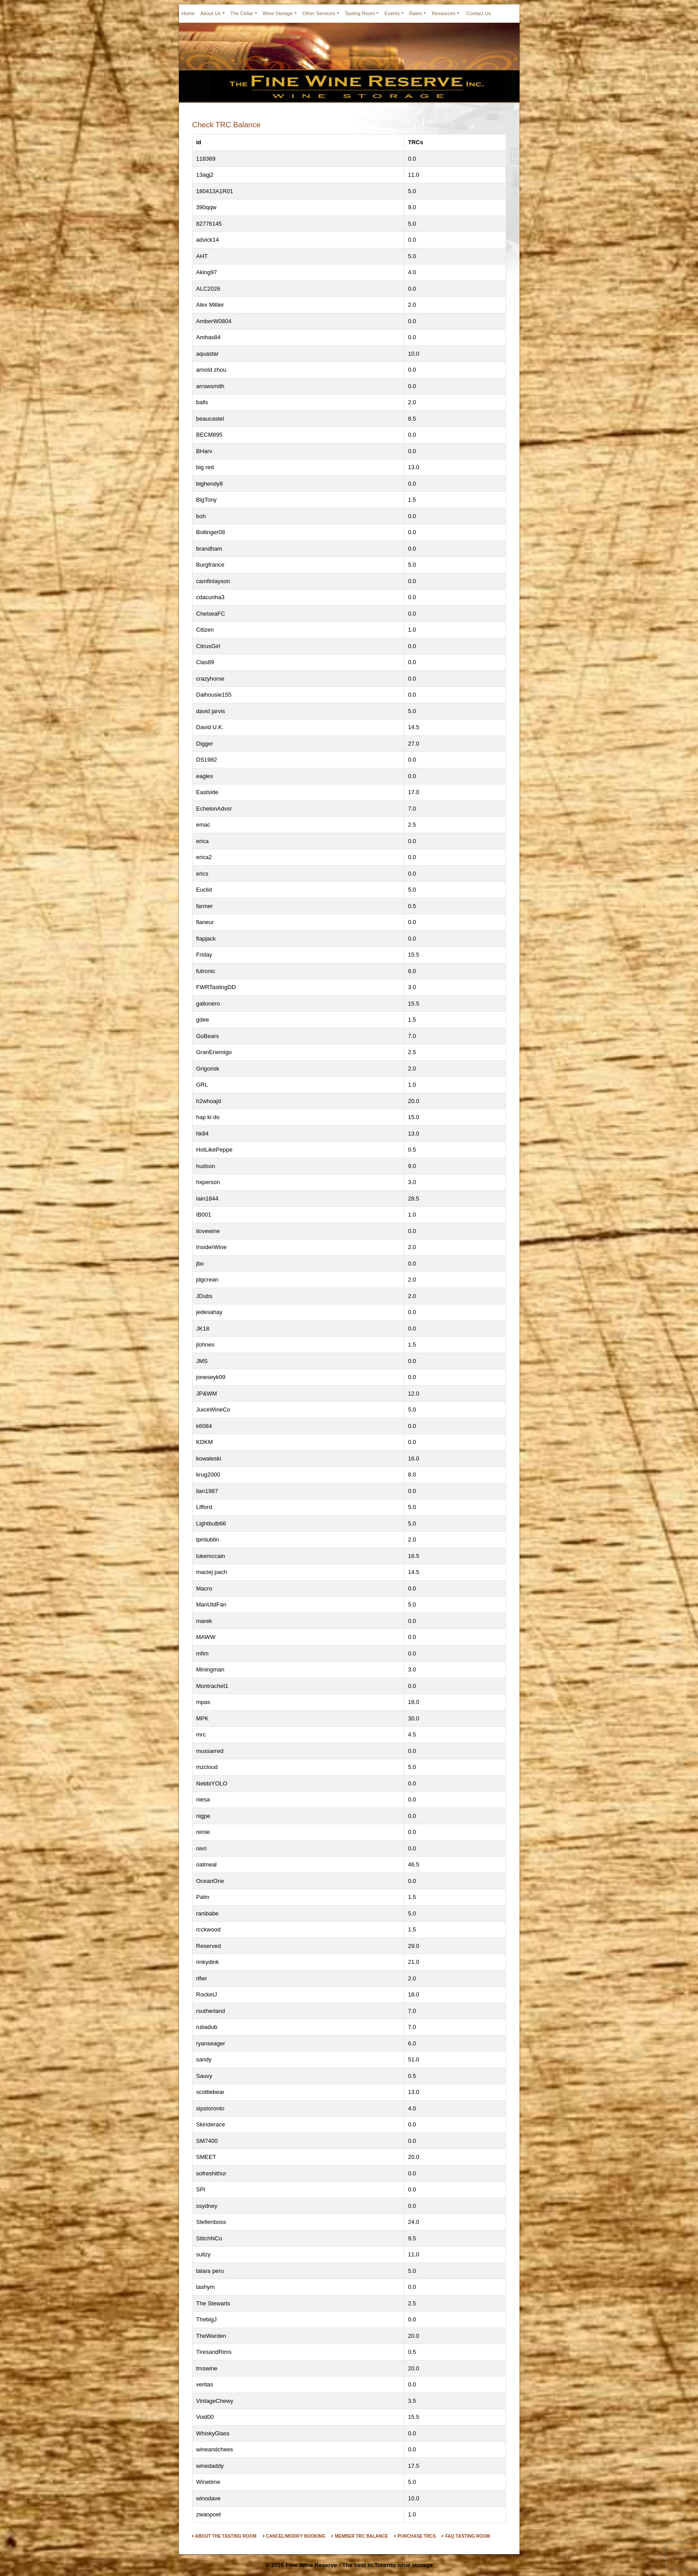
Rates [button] (415, 13)
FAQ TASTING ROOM (466, 2536)
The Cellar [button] (241, 13)
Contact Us (478, 13)
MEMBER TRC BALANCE (360, 2536)
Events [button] (392, 13)
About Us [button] (210, 13)
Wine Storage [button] (278, 13)
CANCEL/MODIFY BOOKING (294, 2536)
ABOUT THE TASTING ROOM (224, 2536)
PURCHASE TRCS (415, 2536)
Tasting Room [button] (360, 13)
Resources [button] (443, 13)
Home (188, 13)
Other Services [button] (318, 13)
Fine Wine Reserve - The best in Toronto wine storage (359, 2565)
